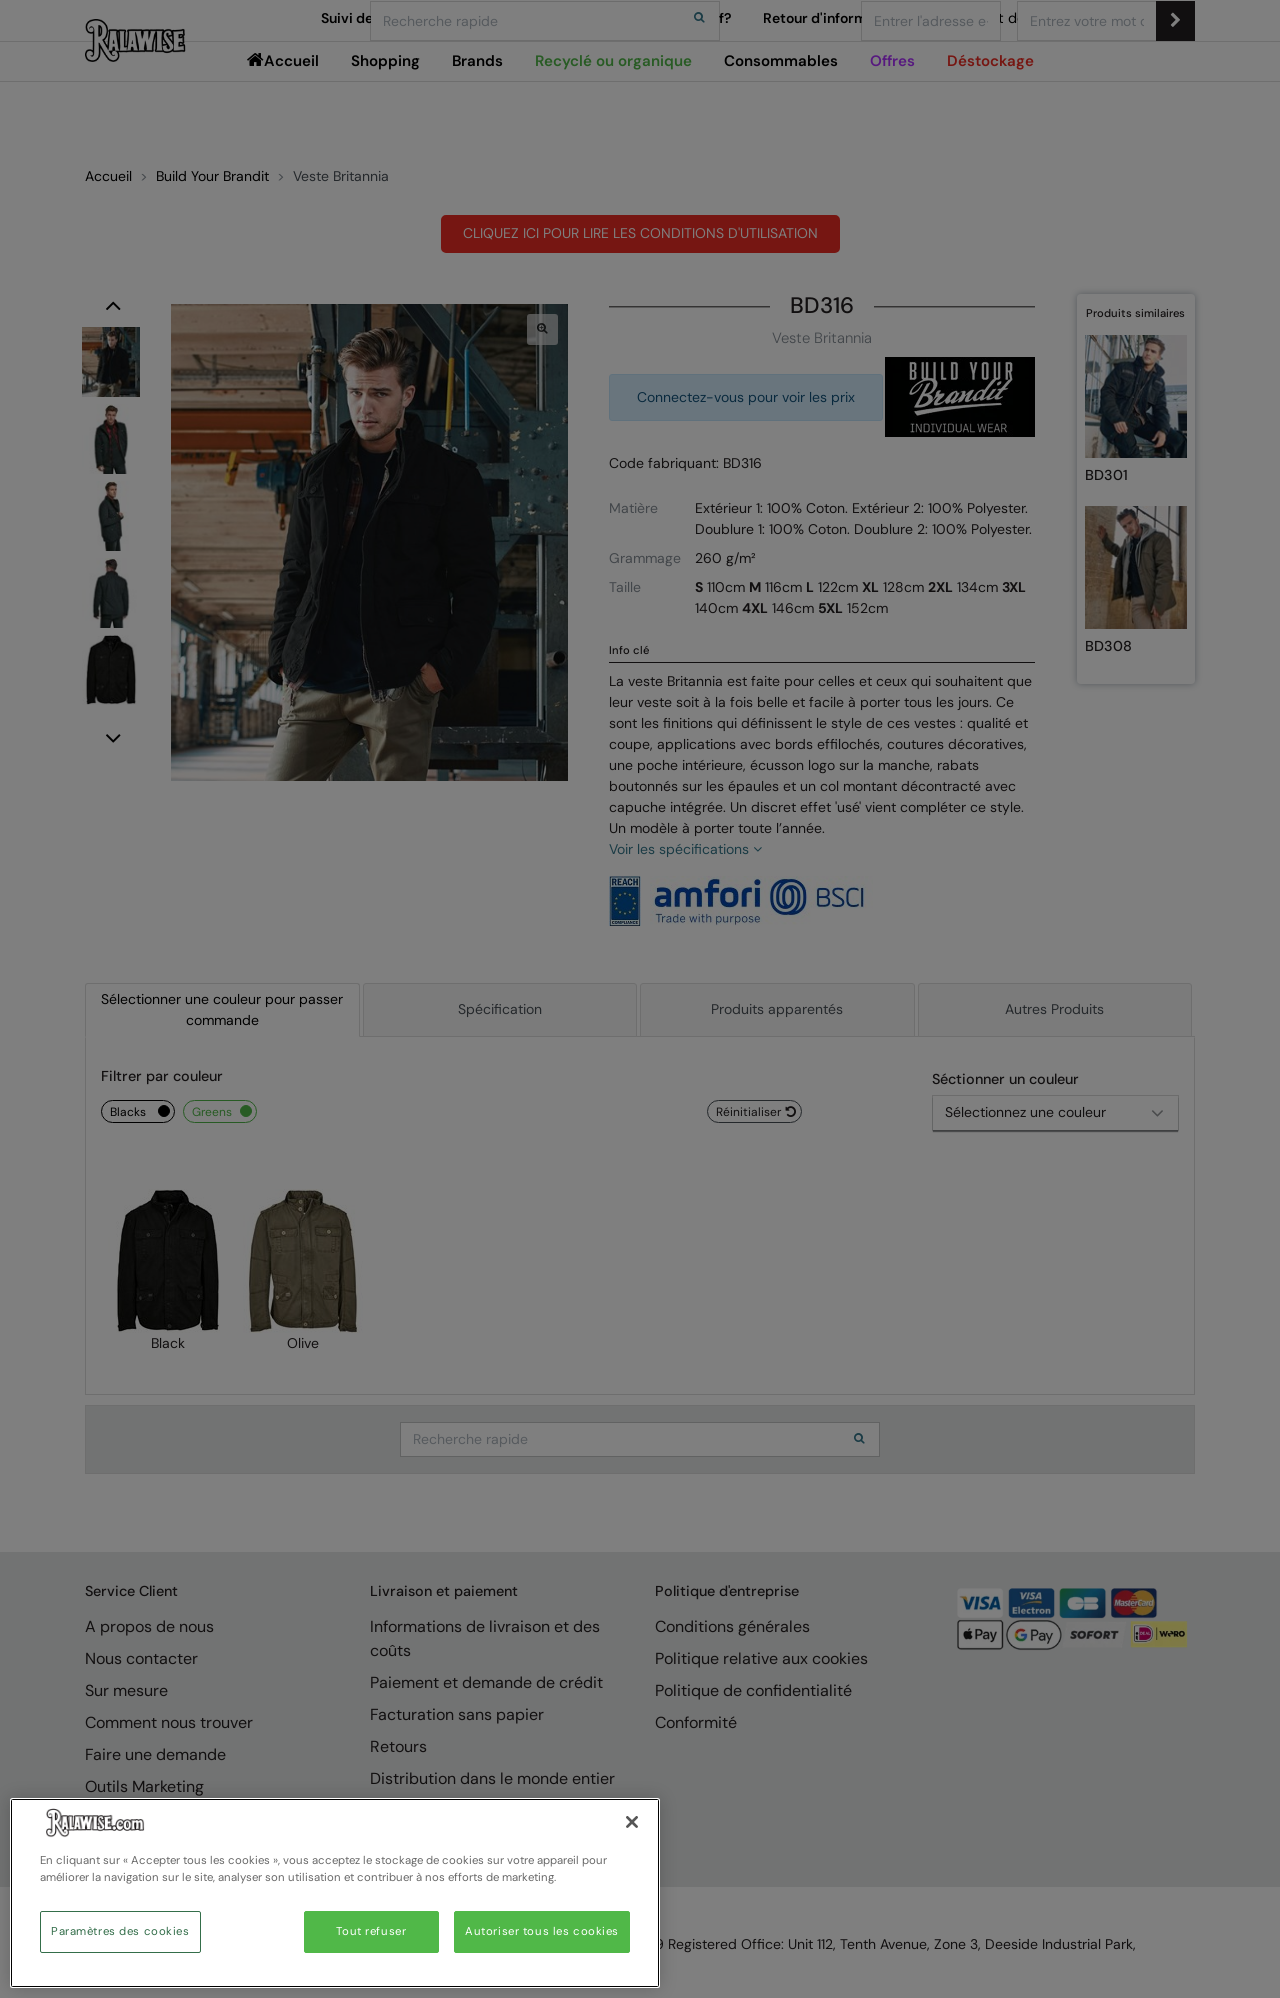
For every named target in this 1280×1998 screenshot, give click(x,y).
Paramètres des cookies (120, 1931)
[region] (335, 1893)
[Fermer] (632, 1822)
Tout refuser (371, 1931)
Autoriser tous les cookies (542, 1931)
